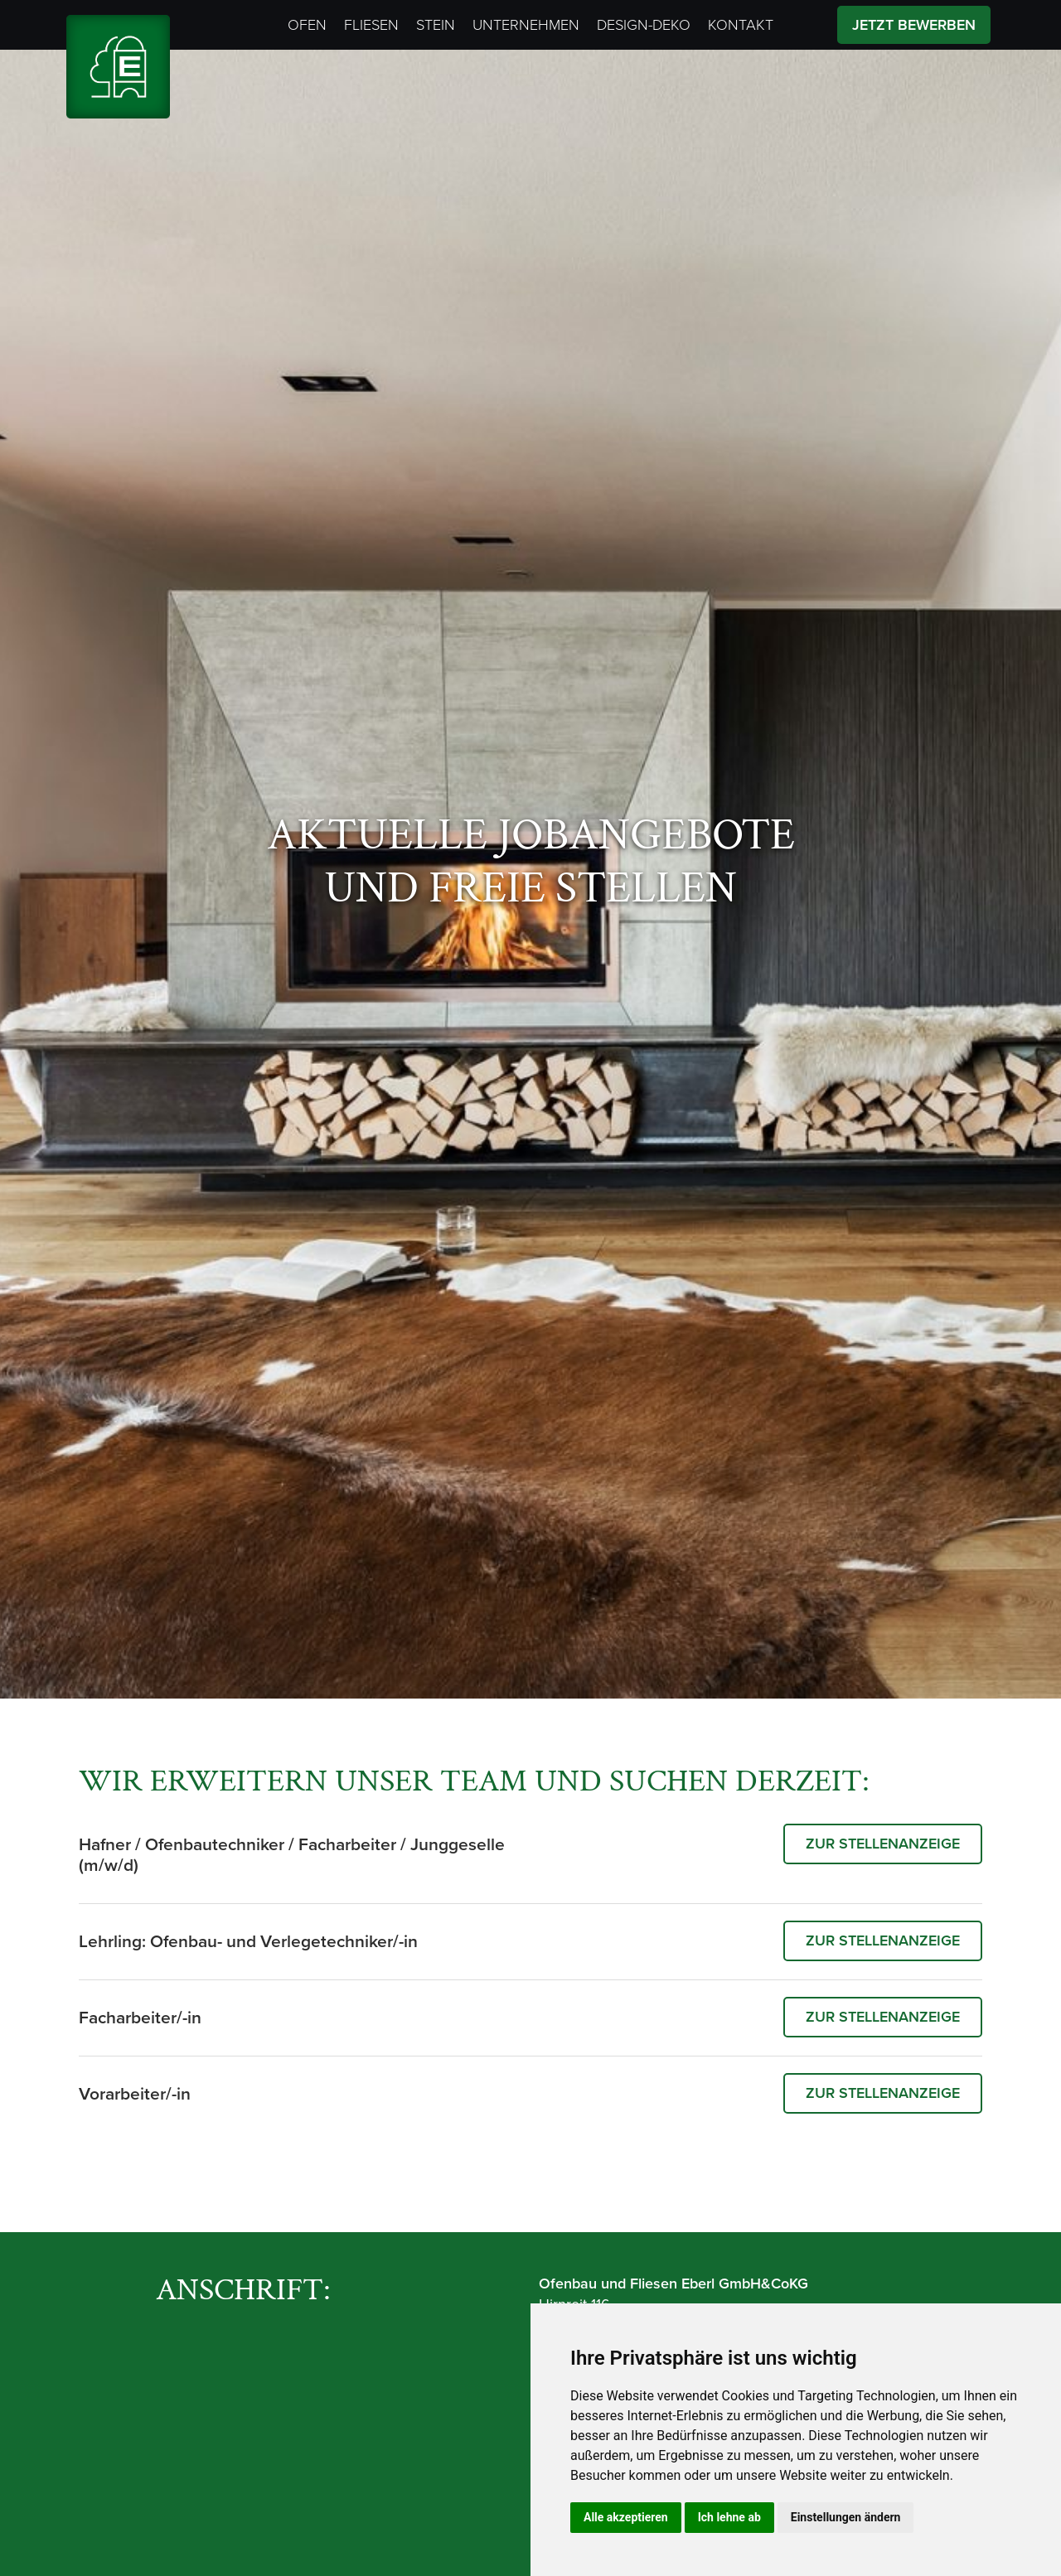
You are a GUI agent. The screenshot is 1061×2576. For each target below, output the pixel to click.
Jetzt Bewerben (914, 25)
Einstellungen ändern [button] (846, 2517)
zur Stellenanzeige (880, 1844)
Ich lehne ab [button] (729, 2517)
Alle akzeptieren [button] (626, 2517)
